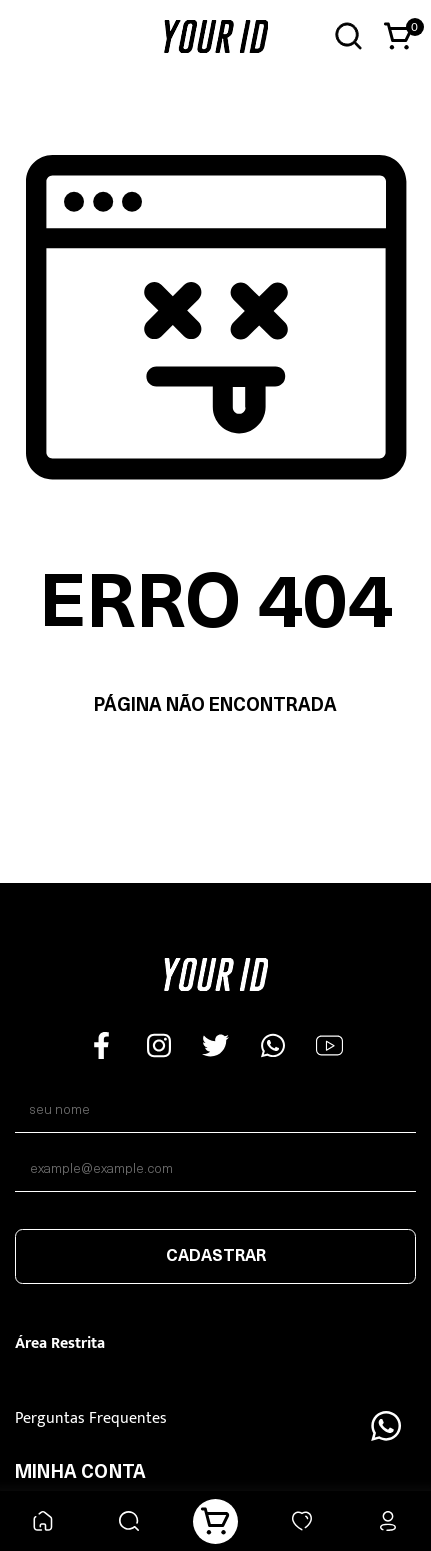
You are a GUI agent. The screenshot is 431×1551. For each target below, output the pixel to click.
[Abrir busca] (348, 36)
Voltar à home (215, 769)
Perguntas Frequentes (91, 1418)
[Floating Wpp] (386, 1426)
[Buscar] (129, 1521)
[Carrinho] (215, 1521)
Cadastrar (216, 1257)
